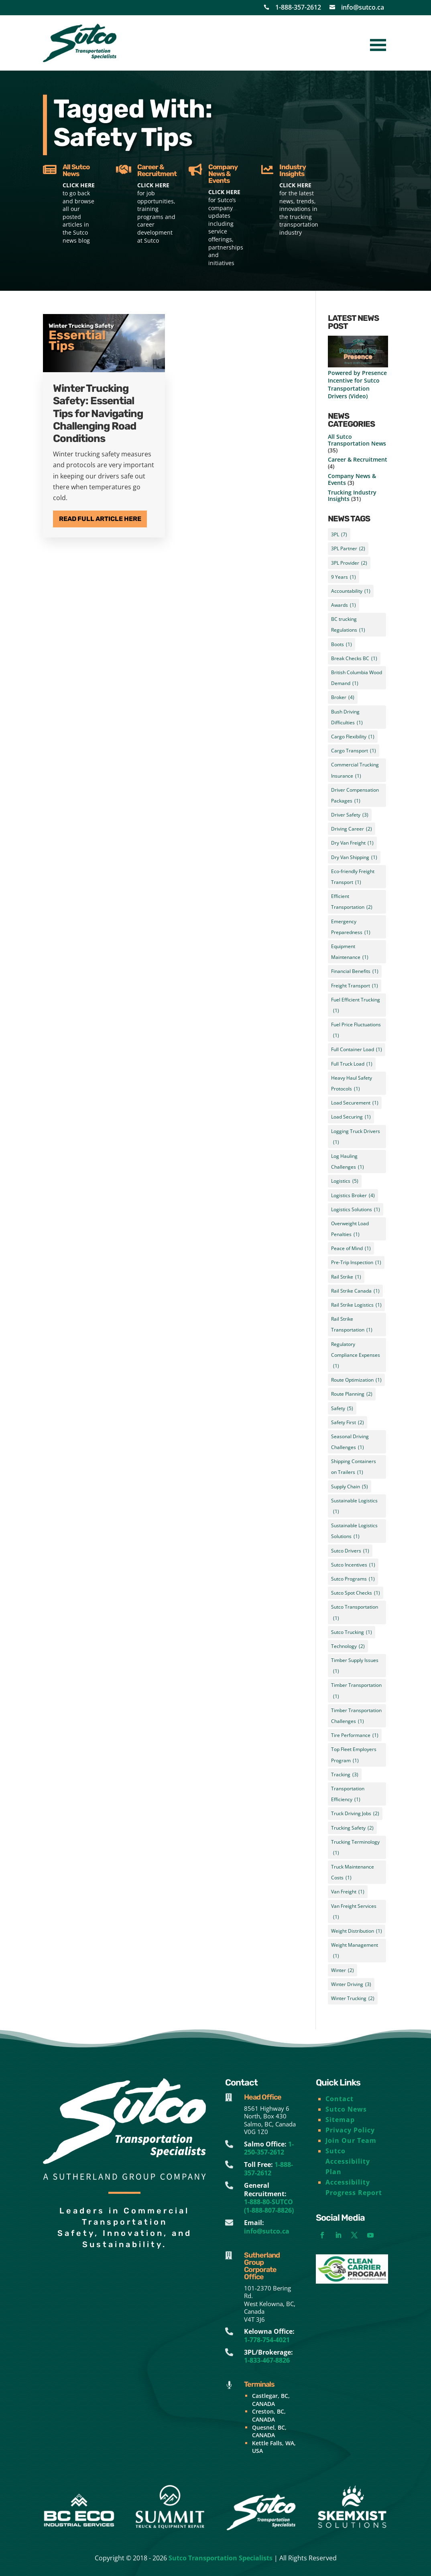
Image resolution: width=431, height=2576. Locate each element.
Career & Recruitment (357, 459)
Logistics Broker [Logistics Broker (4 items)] (353, 1195)
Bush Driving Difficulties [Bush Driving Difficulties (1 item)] (347, 718)
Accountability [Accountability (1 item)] (350, 591)
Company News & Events (352, 479)
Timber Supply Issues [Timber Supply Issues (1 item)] (354, 1666)
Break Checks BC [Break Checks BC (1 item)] (354, 658)
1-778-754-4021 (267, 2339)
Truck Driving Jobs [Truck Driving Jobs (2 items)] (355, 1813)
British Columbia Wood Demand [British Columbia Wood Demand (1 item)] (356, 679)
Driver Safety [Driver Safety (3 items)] (349, 814)
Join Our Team (350, 2140)
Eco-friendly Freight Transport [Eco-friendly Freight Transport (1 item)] (352, 878)
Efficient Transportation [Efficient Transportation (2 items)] (351, 902)
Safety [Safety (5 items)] (342, 1408)
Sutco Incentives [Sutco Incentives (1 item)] (353, 1564)
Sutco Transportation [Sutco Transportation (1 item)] (354, 1613)
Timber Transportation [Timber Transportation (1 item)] (356, 1691)
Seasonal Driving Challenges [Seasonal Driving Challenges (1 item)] (350, 1443)
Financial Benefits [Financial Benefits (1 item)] (354, 971)
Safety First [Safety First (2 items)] (347, 1422)
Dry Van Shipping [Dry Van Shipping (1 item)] (354, 857)
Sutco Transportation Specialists (220, 2558)
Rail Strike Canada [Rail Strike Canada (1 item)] (355, 1290)
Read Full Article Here (100, 519)
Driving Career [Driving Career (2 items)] (351, 828)
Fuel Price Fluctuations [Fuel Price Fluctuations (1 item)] (356, 1031)
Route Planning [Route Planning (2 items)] (351, 1393)
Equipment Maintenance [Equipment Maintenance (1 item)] (349, 953)
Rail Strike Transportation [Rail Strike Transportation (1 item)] (351, 1325)
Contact (339, 2098)
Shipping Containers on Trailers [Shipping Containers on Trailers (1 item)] (353, 1468)
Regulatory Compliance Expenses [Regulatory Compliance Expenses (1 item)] (355, 1356)
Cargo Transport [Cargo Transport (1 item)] (353, 750)
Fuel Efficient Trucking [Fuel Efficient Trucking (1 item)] (355, 1006)
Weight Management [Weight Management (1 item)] (354, 1951)
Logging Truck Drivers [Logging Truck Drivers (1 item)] (355, 1137)
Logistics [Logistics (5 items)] (344, 1181)
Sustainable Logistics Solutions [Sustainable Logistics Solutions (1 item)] (354, 1532)
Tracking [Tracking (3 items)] (344, 1774)
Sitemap (340, 2119)
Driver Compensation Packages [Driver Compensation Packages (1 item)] (355, 796)
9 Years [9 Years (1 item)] (343, 577)
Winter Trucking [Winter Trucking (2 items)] (352, 1998)
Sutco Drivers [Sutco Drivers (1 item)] (350, 1550)
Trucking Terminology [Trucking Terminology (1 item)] (355, 1848)
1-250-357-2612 (269, 2148)
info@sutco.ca (362, 7)
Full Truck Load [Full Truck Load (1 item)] (351, 1063)
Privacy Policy (350, 2130)
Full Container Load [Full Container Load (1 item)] (356, 1049)
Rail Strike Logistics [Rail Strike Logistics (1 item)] (356, 1304)
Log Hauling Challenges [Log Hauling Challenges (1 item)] (347, 1162)
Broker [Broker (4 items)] (342, 697)
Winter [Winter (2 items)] (342, 1970)
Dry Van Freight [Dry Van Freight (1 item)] (352, 842)
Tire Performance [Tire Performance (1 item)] (354, 1735)
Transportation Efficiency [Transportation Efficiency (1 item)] (347, 1795)
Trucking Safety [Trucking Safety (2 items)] (352, 1827)
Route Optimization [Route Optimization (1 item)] (356, 1379)
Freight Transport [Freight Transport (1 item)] (354, 985)
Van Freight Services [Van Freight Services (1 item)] (353, 1912)
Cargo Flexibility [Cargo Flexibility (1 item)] (352, 736)
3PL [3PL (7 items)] (339, 534)
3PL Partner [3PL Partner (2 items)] (348, 548)
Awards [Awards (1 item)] (343, 605)
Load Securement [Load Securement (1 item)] (354, 1102)
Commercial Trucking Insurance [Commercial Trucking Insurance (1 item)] (355, 771)
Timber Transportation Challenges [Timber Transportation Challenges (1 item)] (356, 1717)
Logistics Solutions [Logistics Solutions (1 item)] (355, 1209)
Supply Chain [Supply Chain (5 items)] (349, 1486)
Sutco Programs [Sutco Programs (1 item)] (353, 1578)
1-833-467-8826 (267, 2360)
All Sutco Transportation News (357, 440)
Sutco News (346, 2109)
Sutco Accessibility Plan (347, 2161)
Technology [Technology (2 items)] (348, 1646)
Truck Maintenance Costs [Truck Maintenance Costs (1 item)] (352, 1873)
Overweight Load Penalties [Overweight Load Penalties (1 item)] (350, 1230)
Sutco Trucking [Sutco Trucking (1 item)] (351, 1632)
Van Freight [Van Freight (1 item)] (347, 1891)
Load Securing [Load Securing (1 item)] (351, 1116)
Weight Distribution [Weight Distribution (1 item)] (356, 1930)
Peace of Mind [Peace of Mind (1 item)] (351, 1248)
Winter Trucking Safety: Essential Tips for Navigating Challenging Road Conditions (98, 413)
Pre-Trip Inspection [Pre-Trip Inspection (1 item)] (356, 1262)
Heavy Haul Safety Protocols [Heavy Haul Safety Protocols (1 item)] (351, 1084)
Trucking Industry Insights (352, 495)
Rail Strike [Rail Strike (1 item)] (346, 1276)
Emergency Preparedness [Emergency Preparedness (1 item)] (350, 928)
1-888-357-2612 (298, 7)
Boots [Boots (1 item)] (341, 644)
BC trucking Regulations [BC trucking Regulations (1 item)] (348, 625)
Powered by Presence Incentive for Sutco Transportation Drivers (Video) (357, 384)
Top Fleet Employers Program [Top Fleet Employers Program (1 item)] (353, 1755)
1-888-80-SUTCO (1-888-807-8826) (269, 2206)
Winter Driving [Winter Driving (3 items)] (351, 1984)
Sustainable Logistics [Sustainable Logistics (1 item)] (354, 1507)
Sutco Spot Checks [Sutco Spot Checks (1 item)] (355, 1592)
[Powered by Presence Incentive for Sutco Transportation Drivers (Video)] (358, 352)
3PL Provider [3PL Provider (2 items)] (349, 562)
